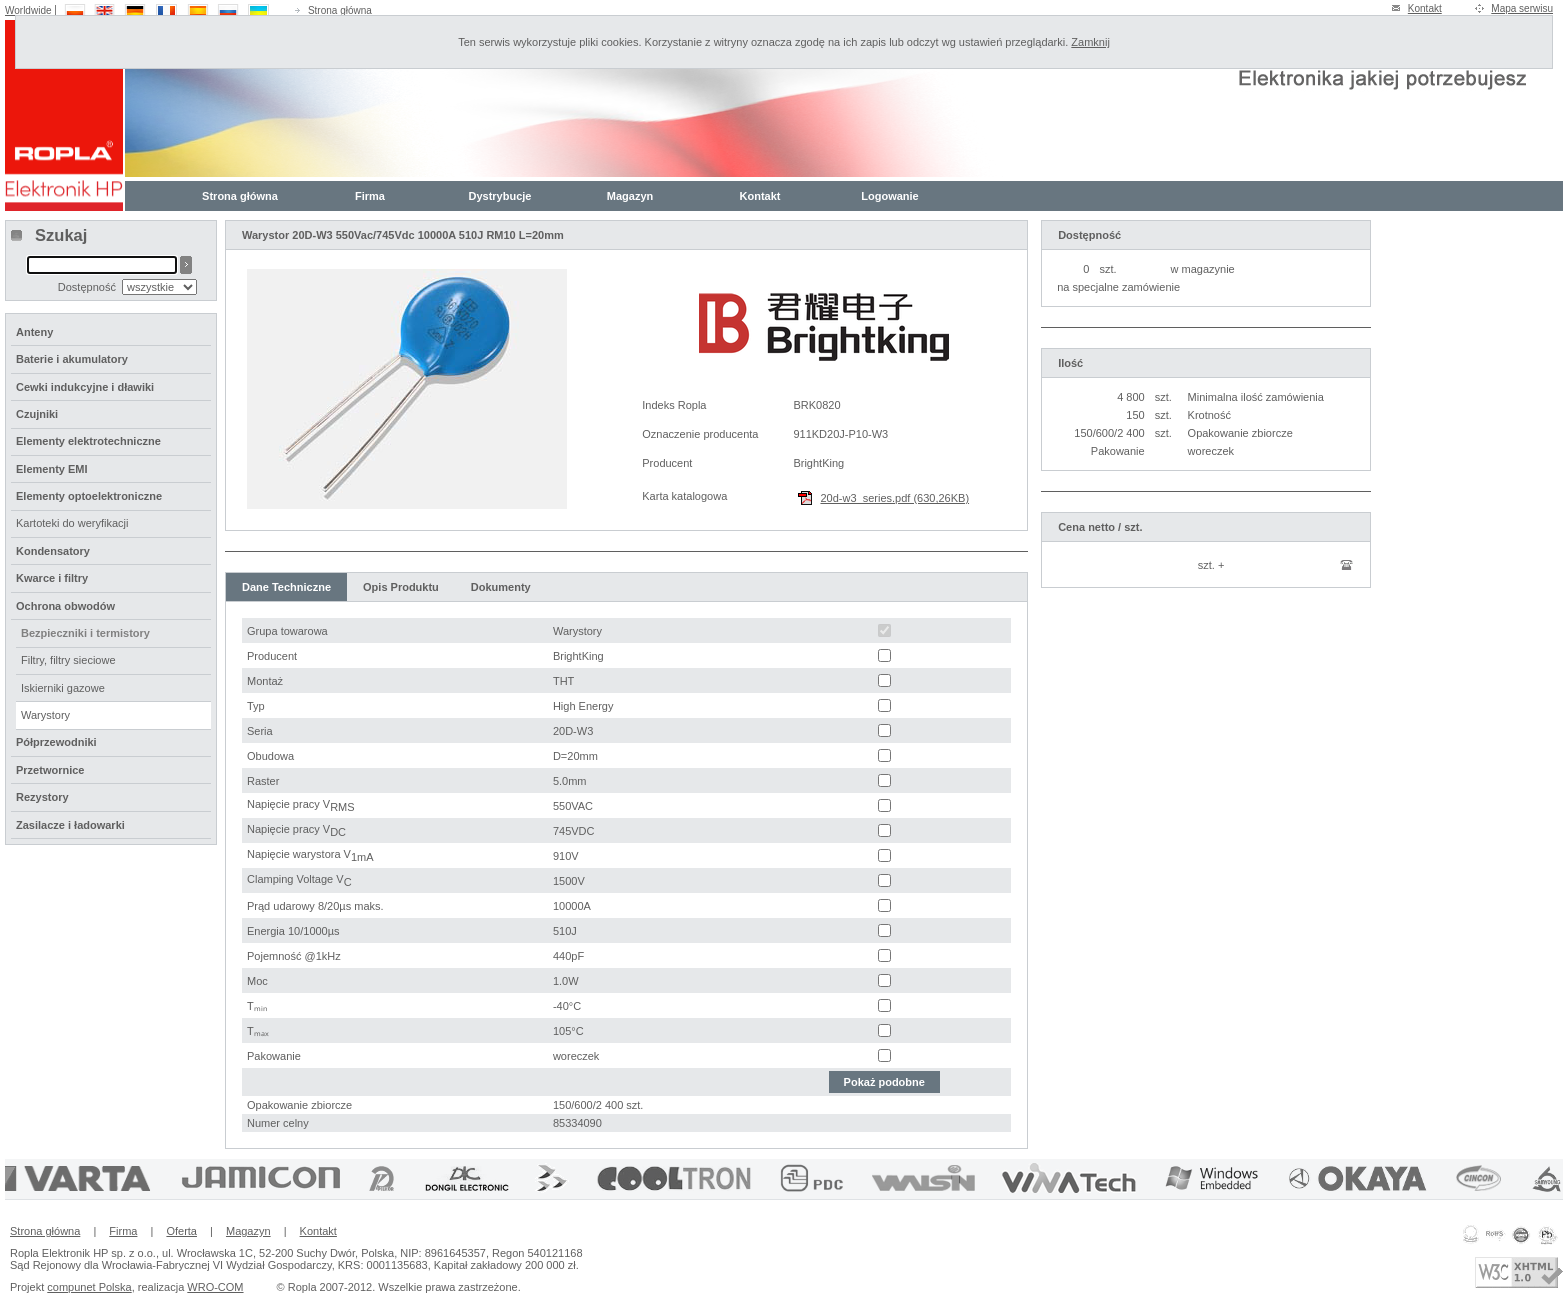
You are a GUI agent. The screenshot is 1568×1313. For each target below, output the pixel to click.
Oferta (181, 1231)
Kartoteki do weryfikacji (72, 523)
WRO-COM (215, 1287)
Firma (370, 196)
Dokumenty (501, 587)
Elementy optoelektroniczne (89, 496)
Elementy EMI (52, 469)
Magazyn (630, 196)
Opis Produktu (401, 587)
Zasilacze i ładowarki (70, 825)
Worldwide (28, 10)
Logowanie (889, 196)
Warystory (45, 715)
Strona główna (340, 10)
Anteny (34, 332)
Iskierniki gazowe (63, 688)
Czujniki (37, 414)
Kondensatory (53, 551)
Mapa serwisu (1522, 8)
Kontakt (1425, 8)
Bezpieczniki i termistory (85, 633)
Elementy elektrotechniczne (88, 441)
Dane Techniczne (286, 587)
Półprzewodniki (56, 742)
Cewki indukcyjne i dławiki (85, 387)
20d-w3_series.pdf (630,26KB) (894, 498)
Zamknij (1090, 42)
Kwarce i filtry (52, 578)
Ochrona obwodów (65, 606)
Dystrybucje (500, 196)
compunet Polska (89, 1287)
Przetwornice (50, 770)
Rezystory (42, 797)
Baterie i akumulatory (72, 359)
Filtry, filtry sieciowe (68, 660)
